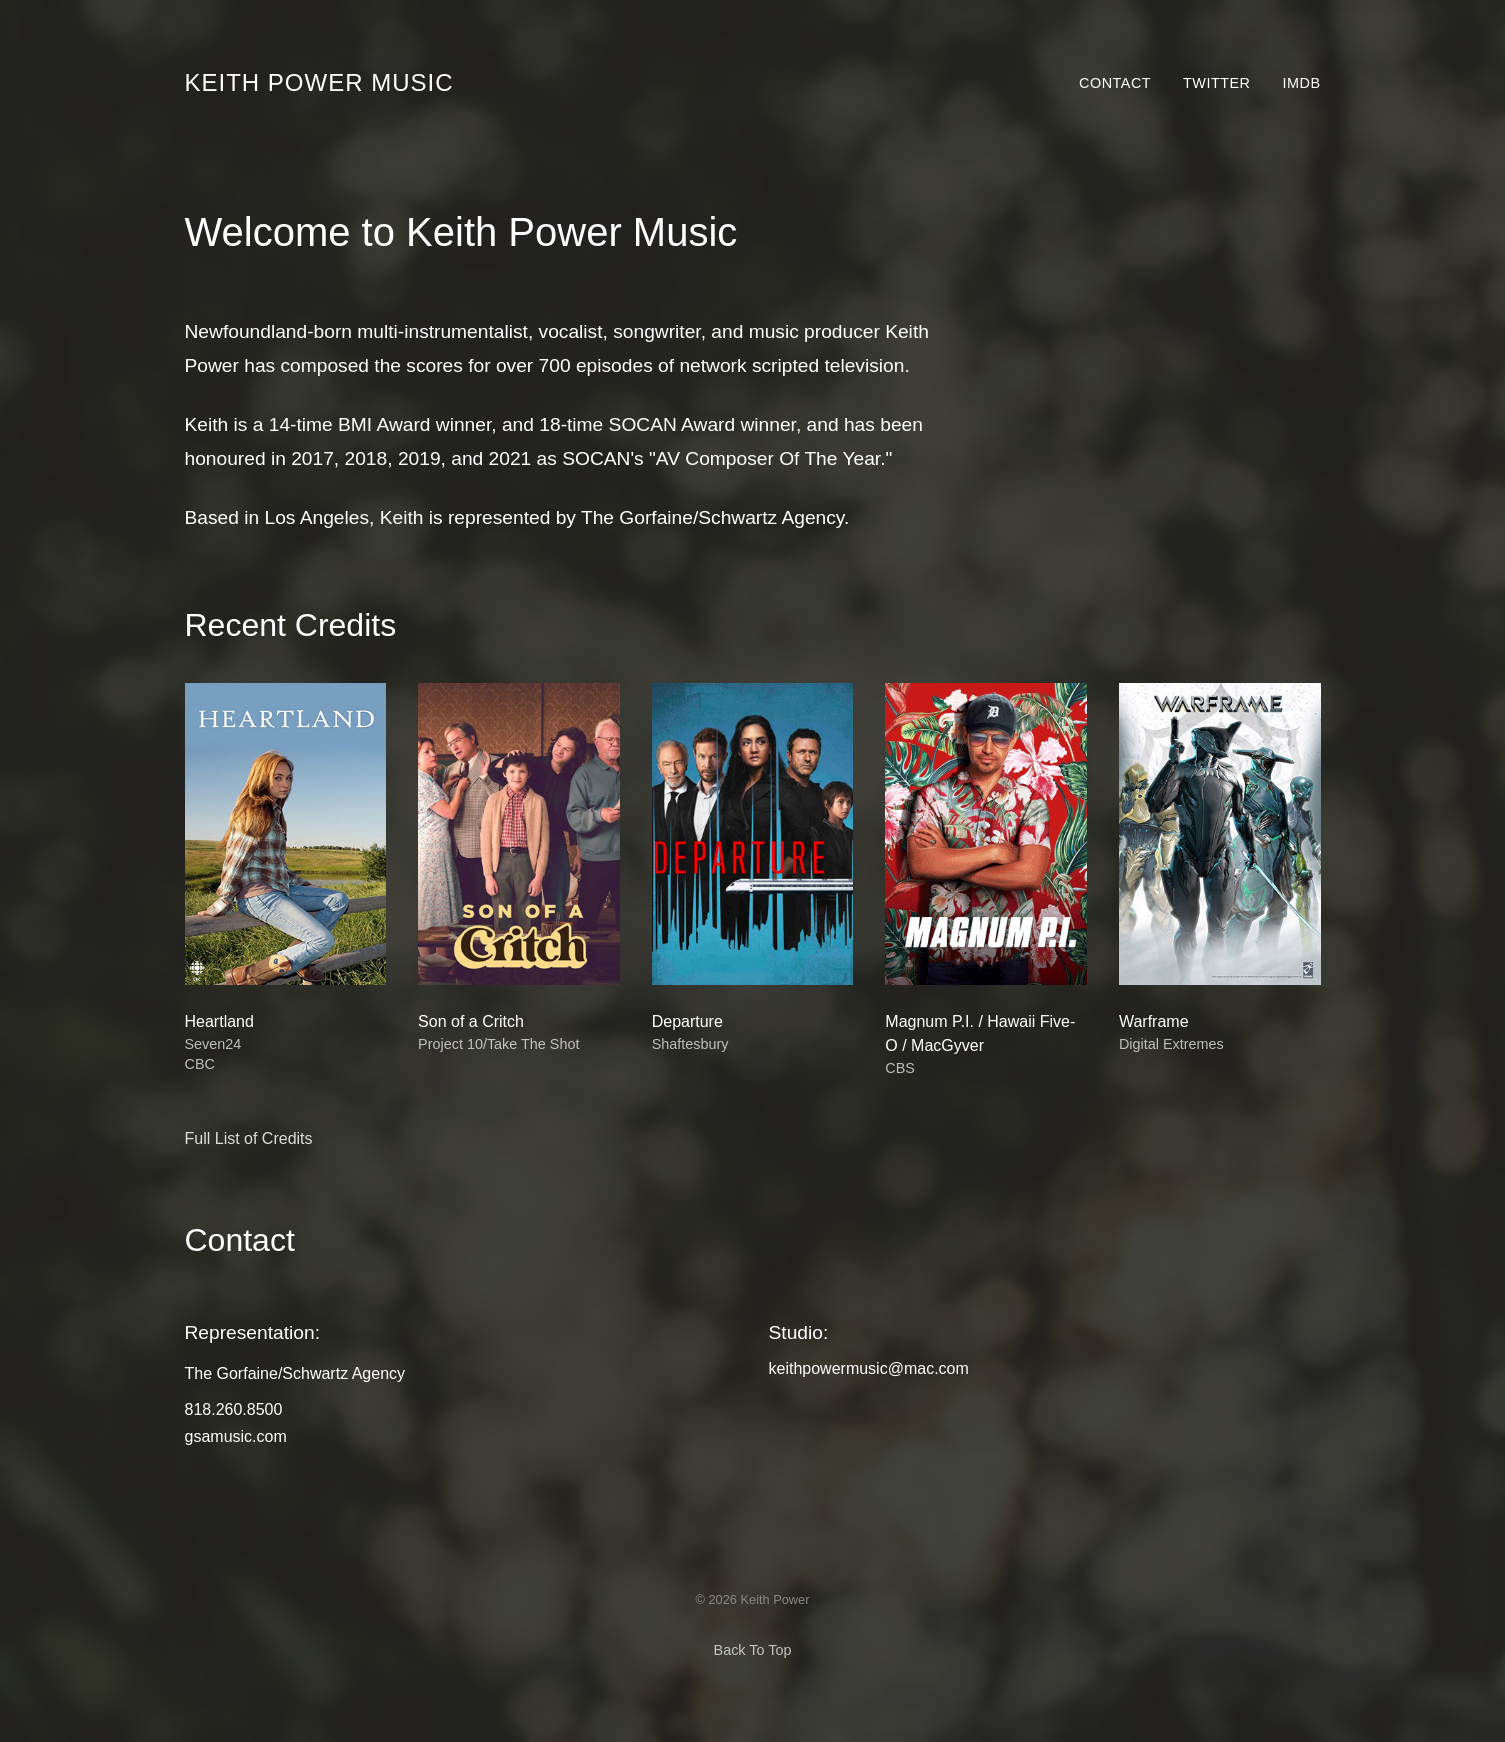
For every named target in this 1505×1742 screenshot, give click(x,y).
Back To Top (753, 1650)
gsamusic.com (236, 1436)
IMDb (1302, 83)
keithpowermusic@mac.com (869, 1368)
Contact (1115, 83)
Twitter (1216, 83)
